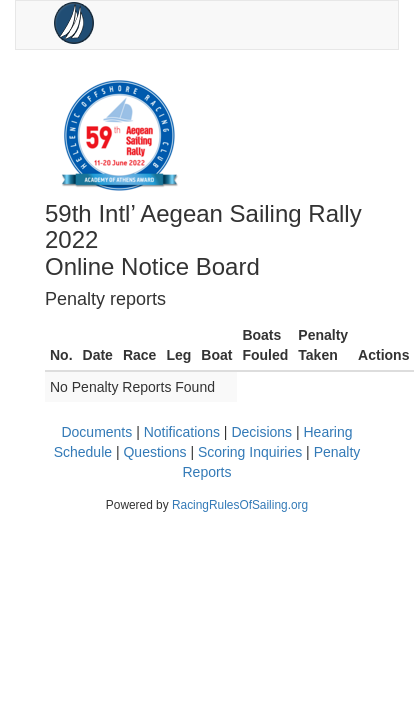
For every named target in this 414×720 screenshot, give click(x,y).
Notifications (182, 432)
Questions (154, 452)
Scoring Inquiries (250, 452)
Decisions (261, 432)
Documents (96, 432)
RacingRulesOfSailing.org (240, 505)
